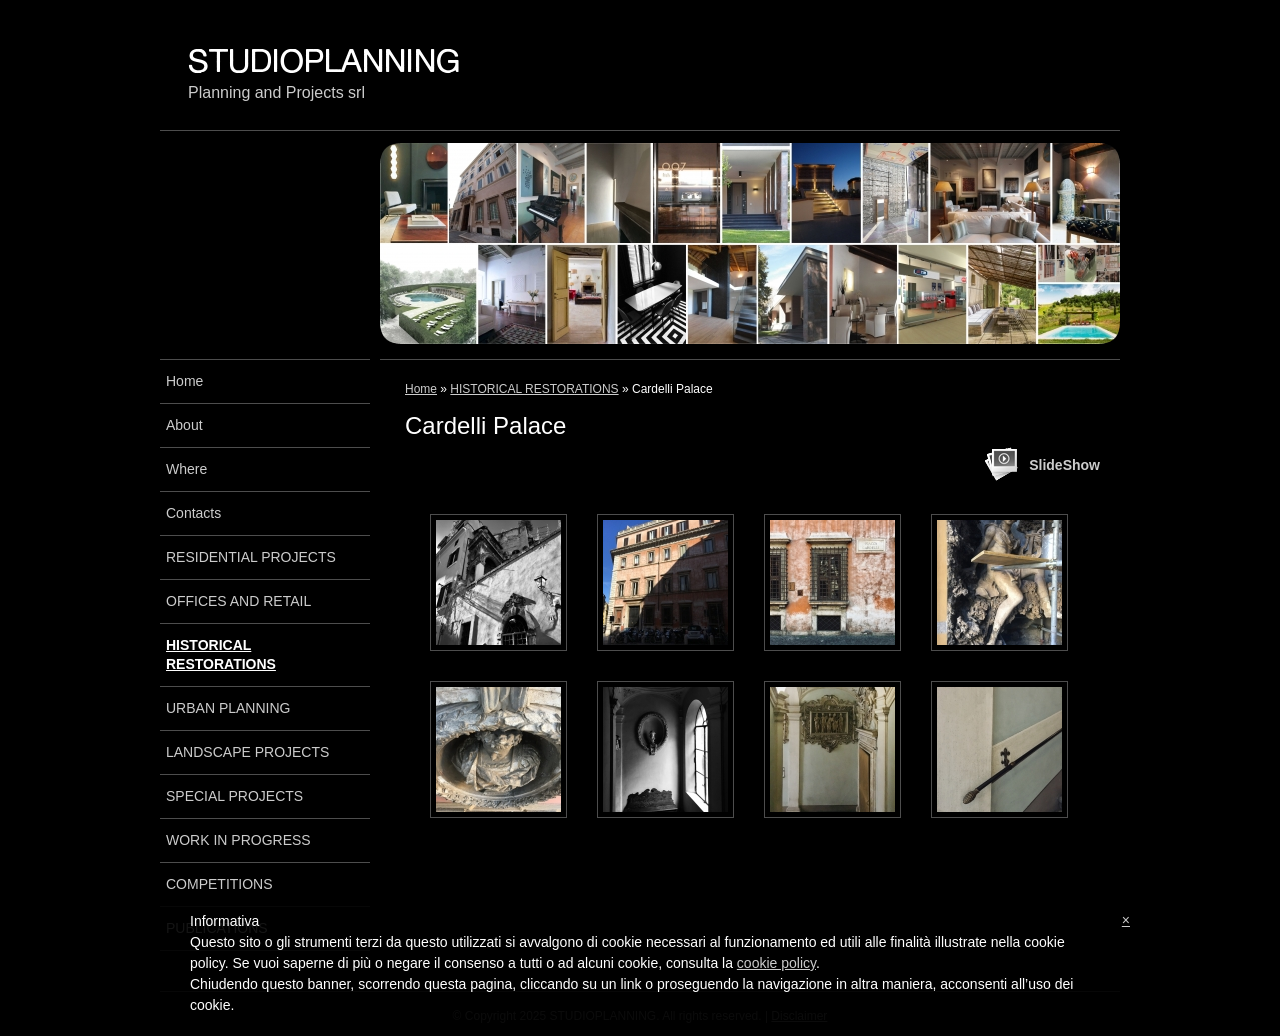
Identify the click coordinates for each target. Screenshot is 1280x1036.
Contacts (193, 513)
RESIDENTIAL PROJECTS (251, 557)
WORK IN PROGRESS (238, 840)
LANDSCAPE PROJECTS (247, 752)
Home (421, 389)
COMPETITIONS (219, 884)
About (184, 425)
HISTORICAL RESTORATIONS (534, 389)
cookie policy (776, 963)
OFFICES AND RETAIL (238, 601)
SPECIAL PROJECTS (234, 796)
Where (186, 469)
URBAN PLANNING (228, 708)
